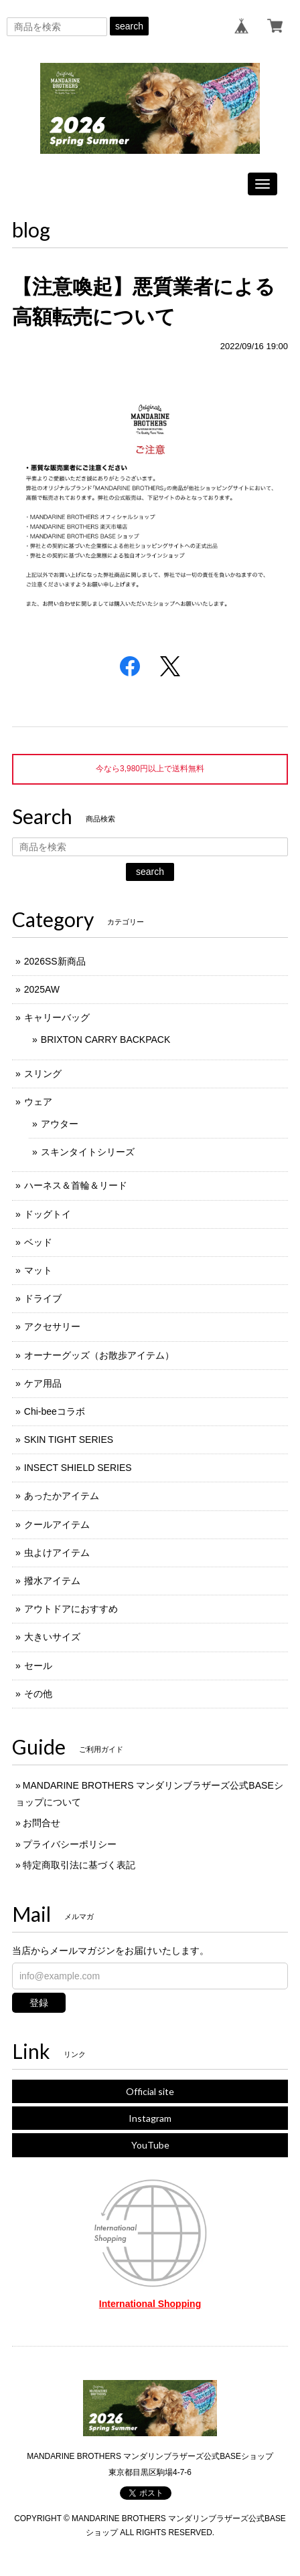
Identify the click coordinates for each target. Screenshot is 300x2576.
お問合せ (41, 1822)
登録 (38, 2002)
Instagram (150, 2118)
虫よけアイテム (57, 1552)
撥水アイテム (52, 1580)
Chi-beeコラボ (54, 1411)
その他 (38, 1693)
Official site (150, 2091)
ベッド (38, 1242)
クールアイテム (57, 1524)
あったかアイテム (61, 1495)
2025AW (42, 989)
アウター (59, 1123)
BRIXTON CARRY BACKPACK (105, 1039)
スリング (43, 1073)
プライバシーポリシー (70, 1844)
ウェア (38, 1101)
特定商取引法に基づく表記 (79, 1865)
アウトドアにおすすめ (71, 1608)
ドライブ (43, 1298)
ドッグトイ (47, 1214)
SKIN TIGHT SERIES (68, 1439)
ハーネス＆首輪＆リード (75, 1185)
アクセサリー (52, 1326)
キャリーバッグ (57, 1017)
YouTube (150, 2145)
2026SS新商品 (55, 961)
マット (38, 1270)
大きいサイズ (52, 1636)
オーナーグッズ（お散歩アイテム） (99, 1355)
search (129, 26)
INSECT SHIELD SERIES (78, 1467)
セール (38, 1665)
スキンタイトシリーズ (88, 1152)
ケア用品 (43, 1383)
